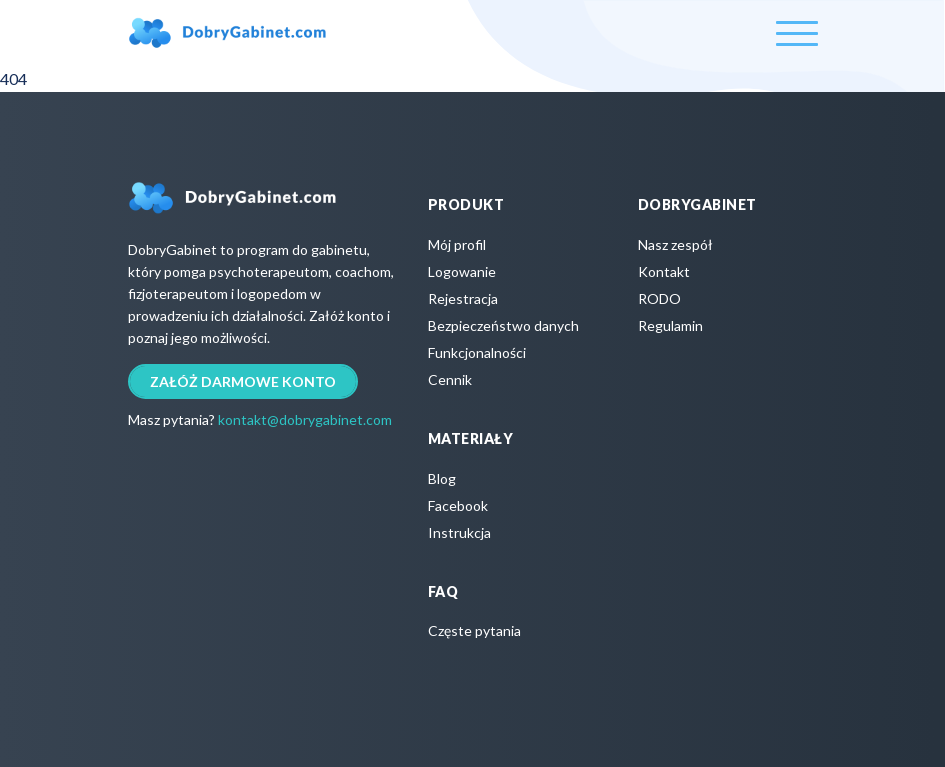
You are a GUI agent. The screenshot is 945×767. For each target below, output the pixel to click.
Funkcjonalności (477, 352)
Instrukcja (459, 532)
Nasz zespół (675, 244)
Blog (442, 478)
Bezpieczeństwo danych (503, 325)
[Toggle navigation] (797, 33)
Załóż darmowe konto (243, 381)
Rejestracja (463, 298)
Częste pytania (474, 630)
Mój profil (457, 244)
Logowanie (462, 271)
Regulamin (670, 325)
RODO (659, 298)
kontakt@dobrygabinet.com (305, 419)
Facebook (458, 505)
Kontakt (664, 271)
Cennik (450, 379)
